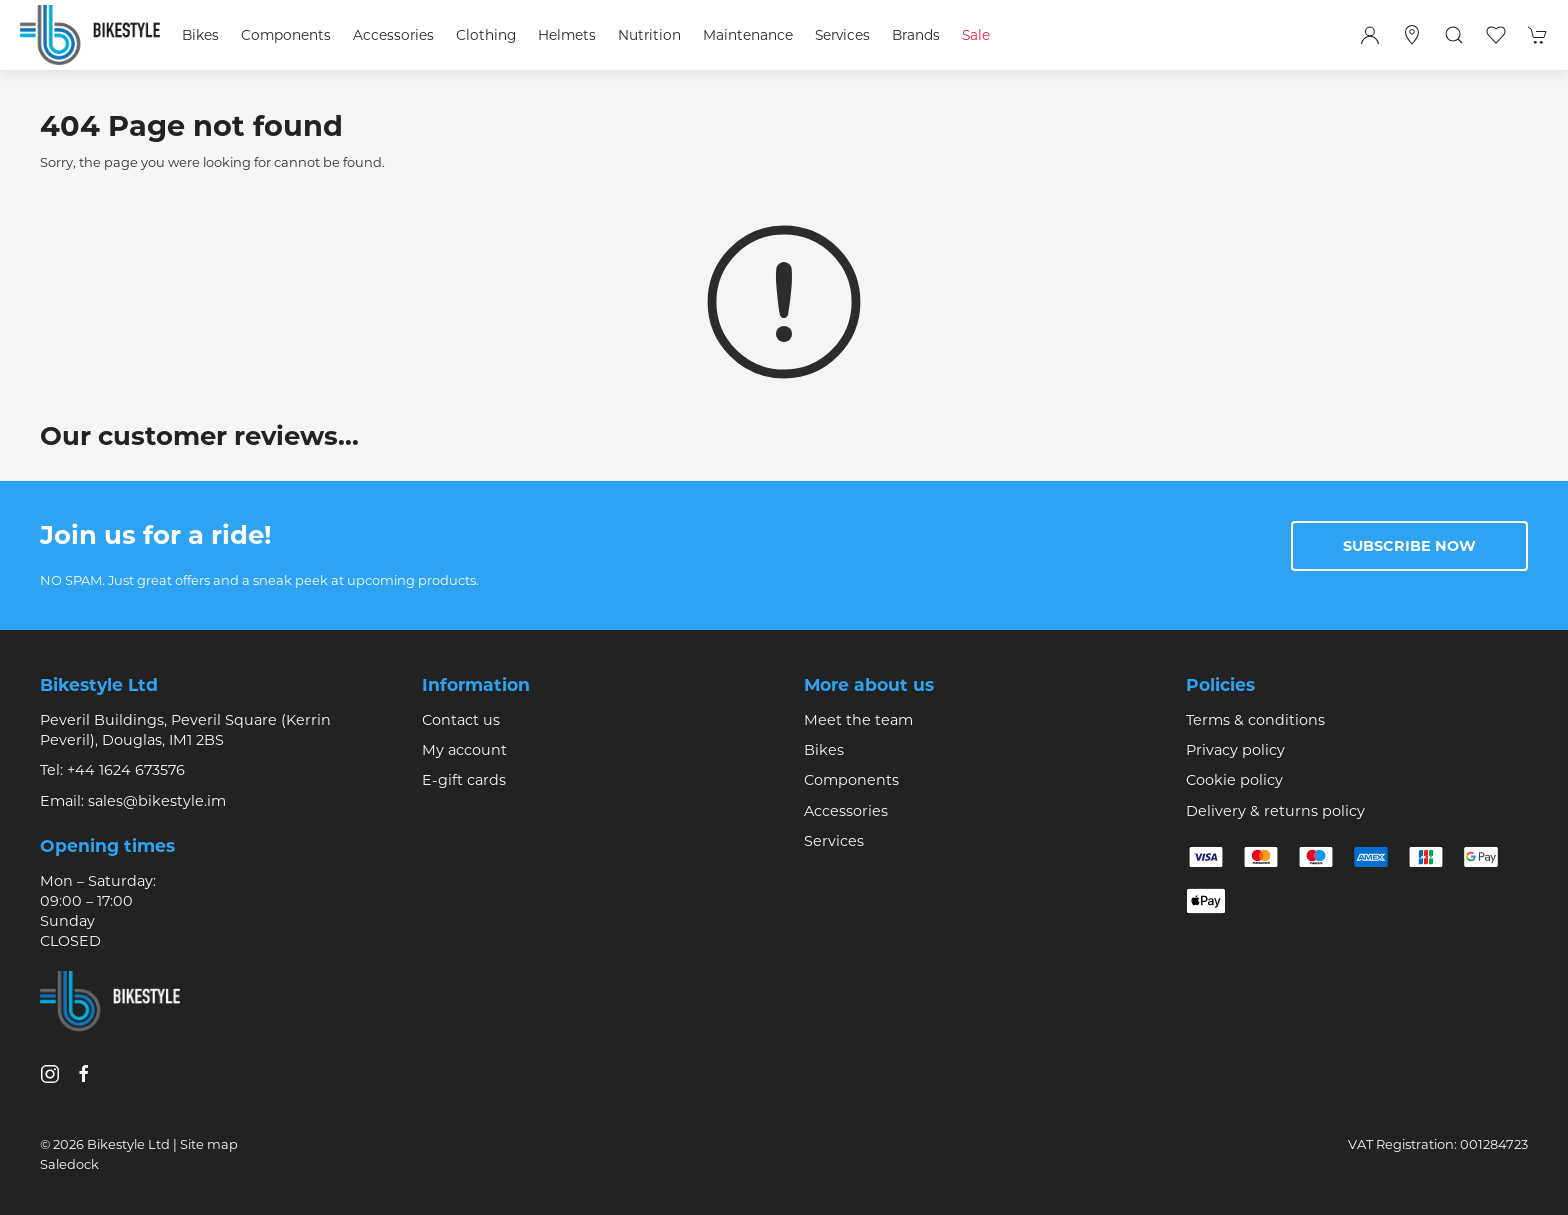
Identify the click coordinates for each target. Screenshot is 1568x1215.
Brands (916, 35)
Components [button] (286, 35)
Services (834, 841)
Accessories (846, 811)
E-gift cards (464, 780)
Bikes (824, 750)
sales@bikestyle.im (157, 801)
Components (851, 780)
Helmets (567, 35)
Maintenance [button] (748, 35)
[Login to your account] (1370, 35)
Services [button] (842, 35)
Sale (976, 35)
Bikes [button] (200, 35)
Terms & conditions (1255, 720)
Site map (209, 1144)
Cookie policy (1234, 780)
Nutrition (649, 35)
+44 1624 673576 (126, 770)
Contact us (461, 720)
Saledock (69, 1164)
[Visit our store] (1412, 35)
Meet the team (858, 720)
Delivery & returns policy (1275, 811)
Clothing (486, 35)
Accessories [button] (393, 35)
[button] (1454, 35)
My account (464, 750)
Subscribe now (1409, 546)
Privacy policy (1235, 750)
